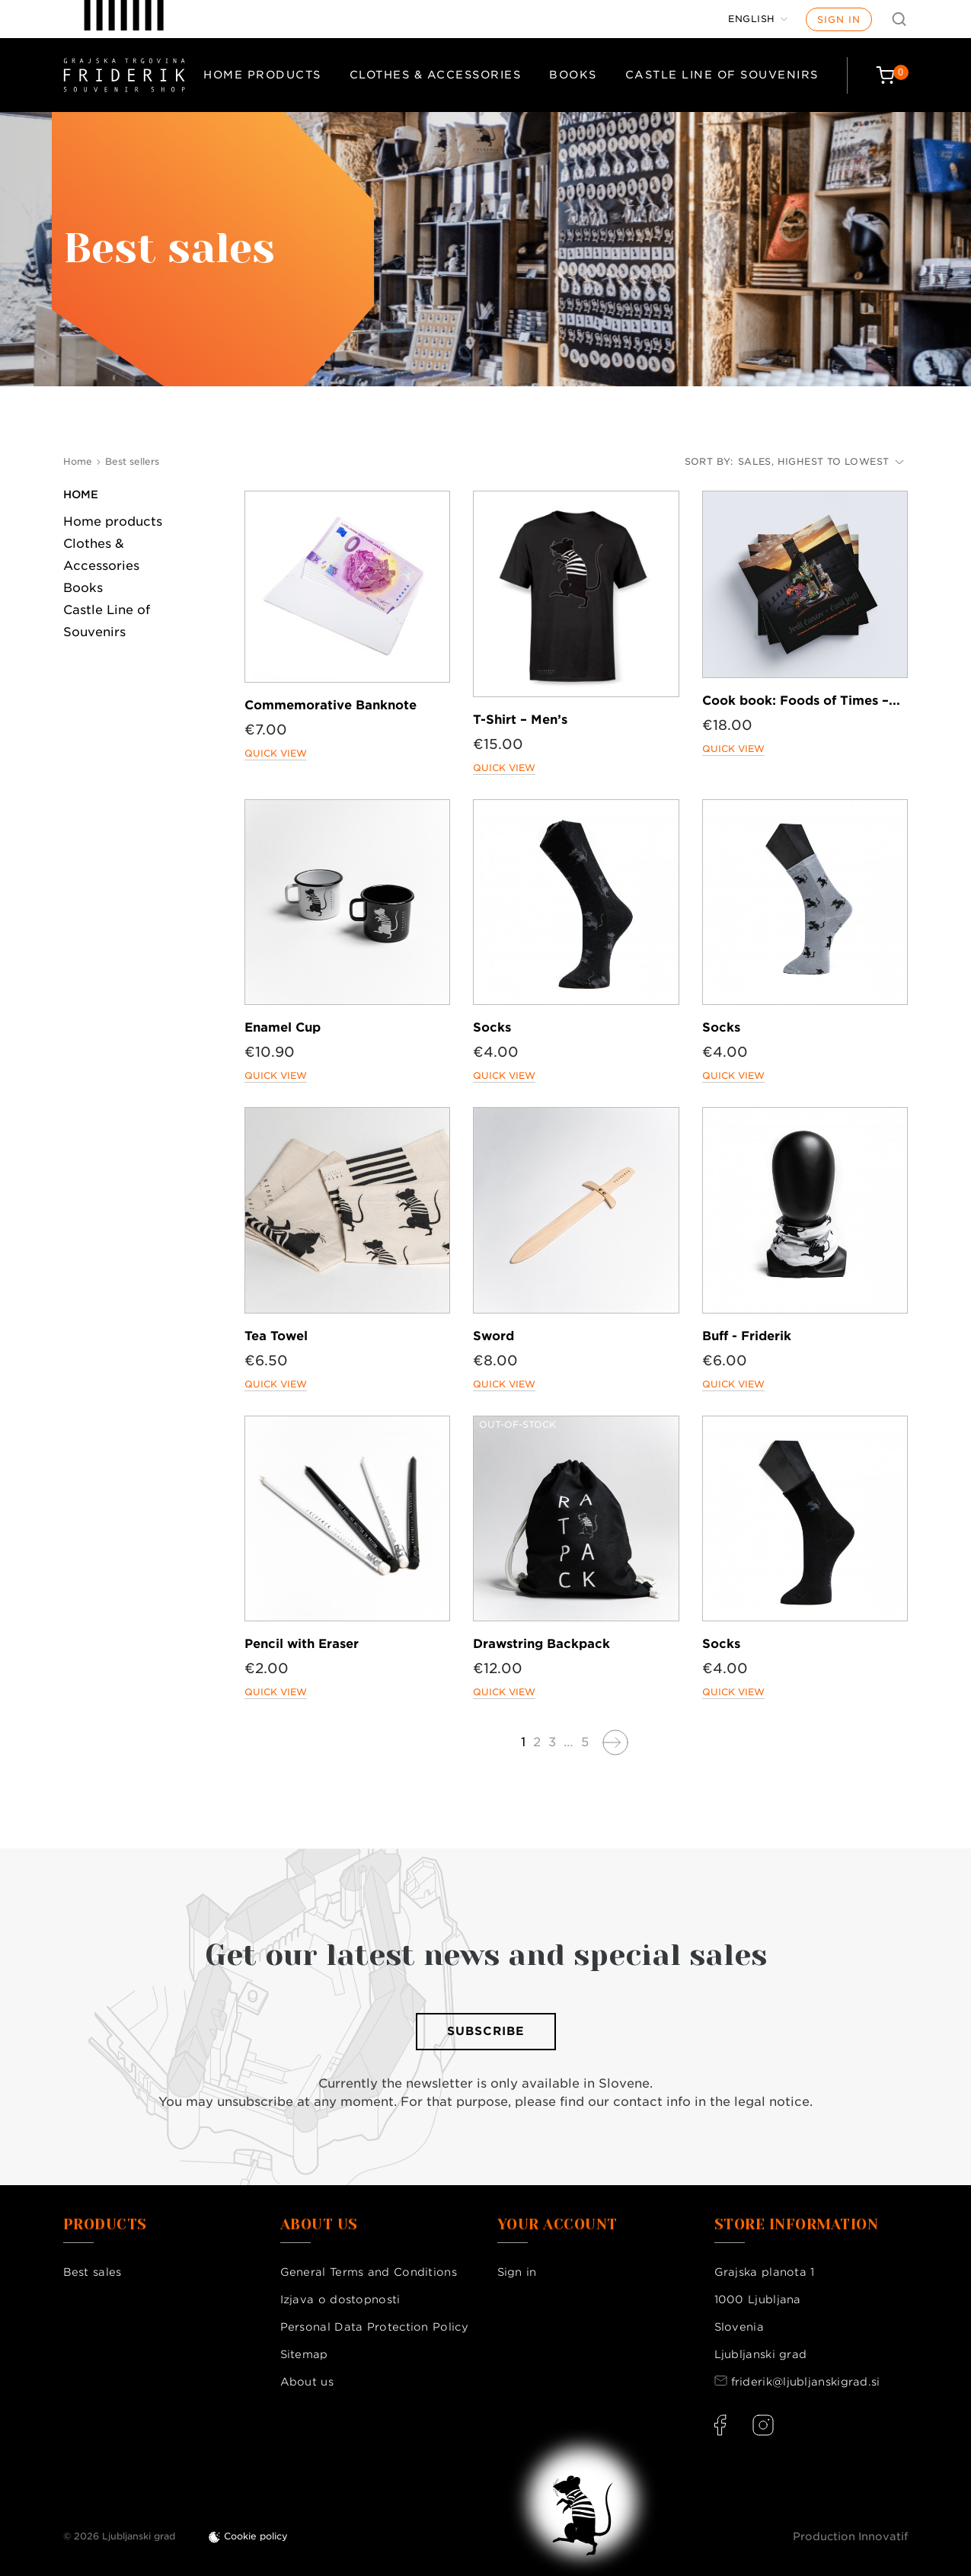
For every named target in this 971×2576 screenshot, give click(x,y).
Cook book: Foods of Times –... (801, 700)
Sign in (839, 19)
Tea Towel (276, 1336)
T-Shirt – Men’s (520, 719)
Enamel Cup (282, 1027)
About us (307, 2382)
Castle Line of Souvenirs (722, 75)
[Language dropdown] (757, 19)
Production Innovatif (851, 2536)
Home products (262, 75)
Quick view (275, 753)
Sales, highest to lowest (821, 461)
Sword (493, 1336)
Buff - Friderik (746, 1336)
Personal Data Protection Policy (374, 2327)
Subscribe (486, 2031)
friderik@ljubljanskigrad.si (805, 2382)
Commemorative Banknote (330, 705)
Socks (492, 1027)
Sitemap (304, 2354)
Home (80, 494)
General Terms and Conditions (368, 2272)
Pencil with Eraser (301, 1644)
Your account (557, 2224)
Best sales (92, 2272)
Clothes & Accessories (436, 75)
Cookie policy (256, 2536)
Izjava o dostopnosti (340, 2299)
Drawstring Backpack (541, 1644)
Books (573, 75)
